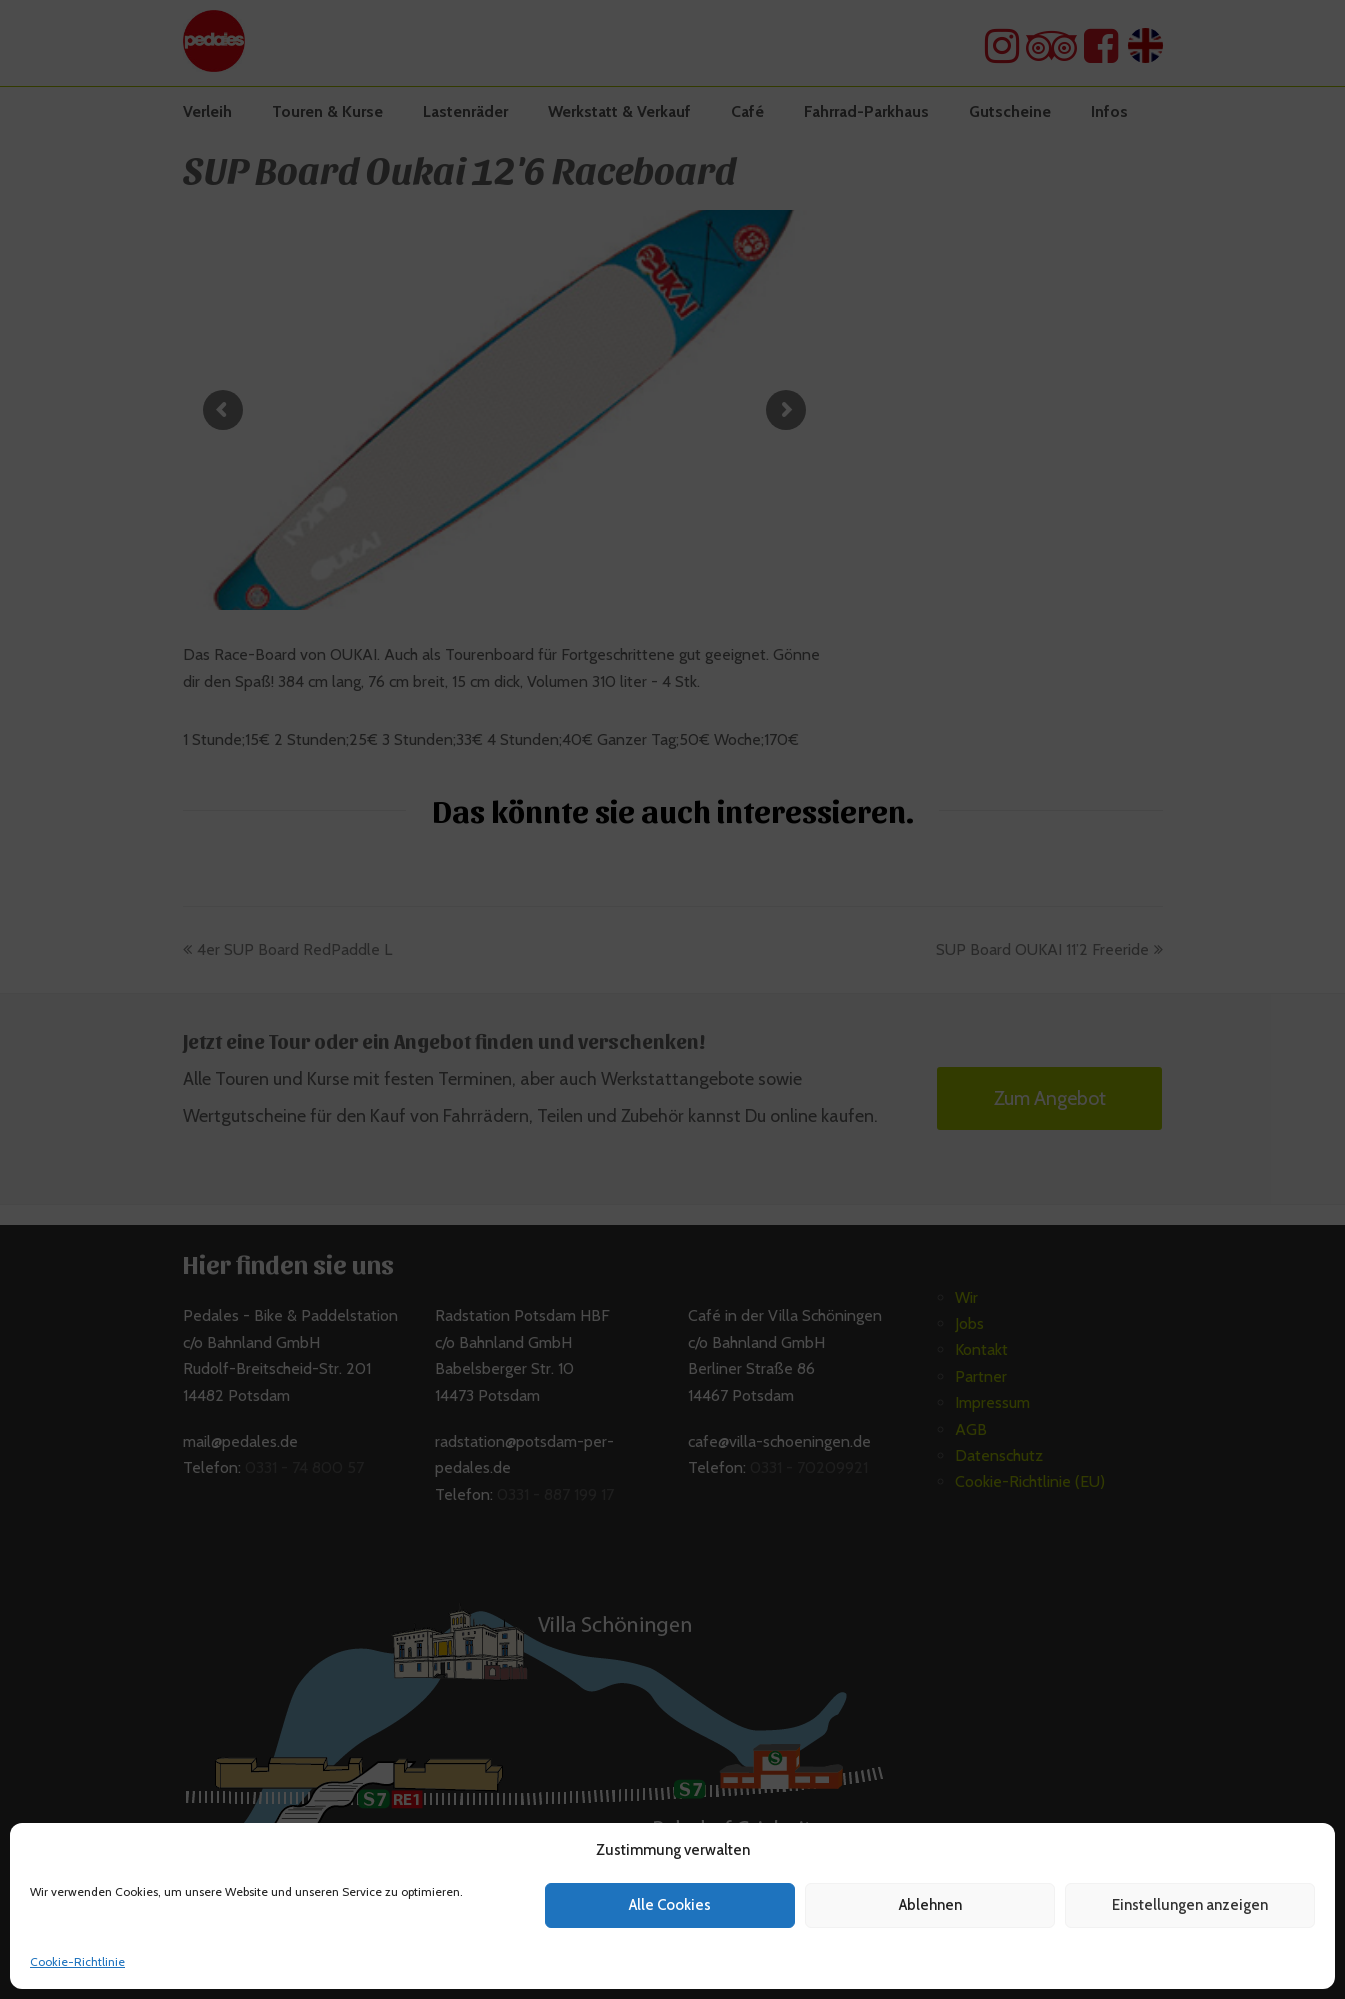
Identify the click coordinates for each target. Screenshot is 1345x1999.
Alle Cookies (670, 1905)
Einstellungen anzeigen (1190, 1905)
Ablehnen (930, 1905)
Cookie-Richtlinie (77, 1961)
